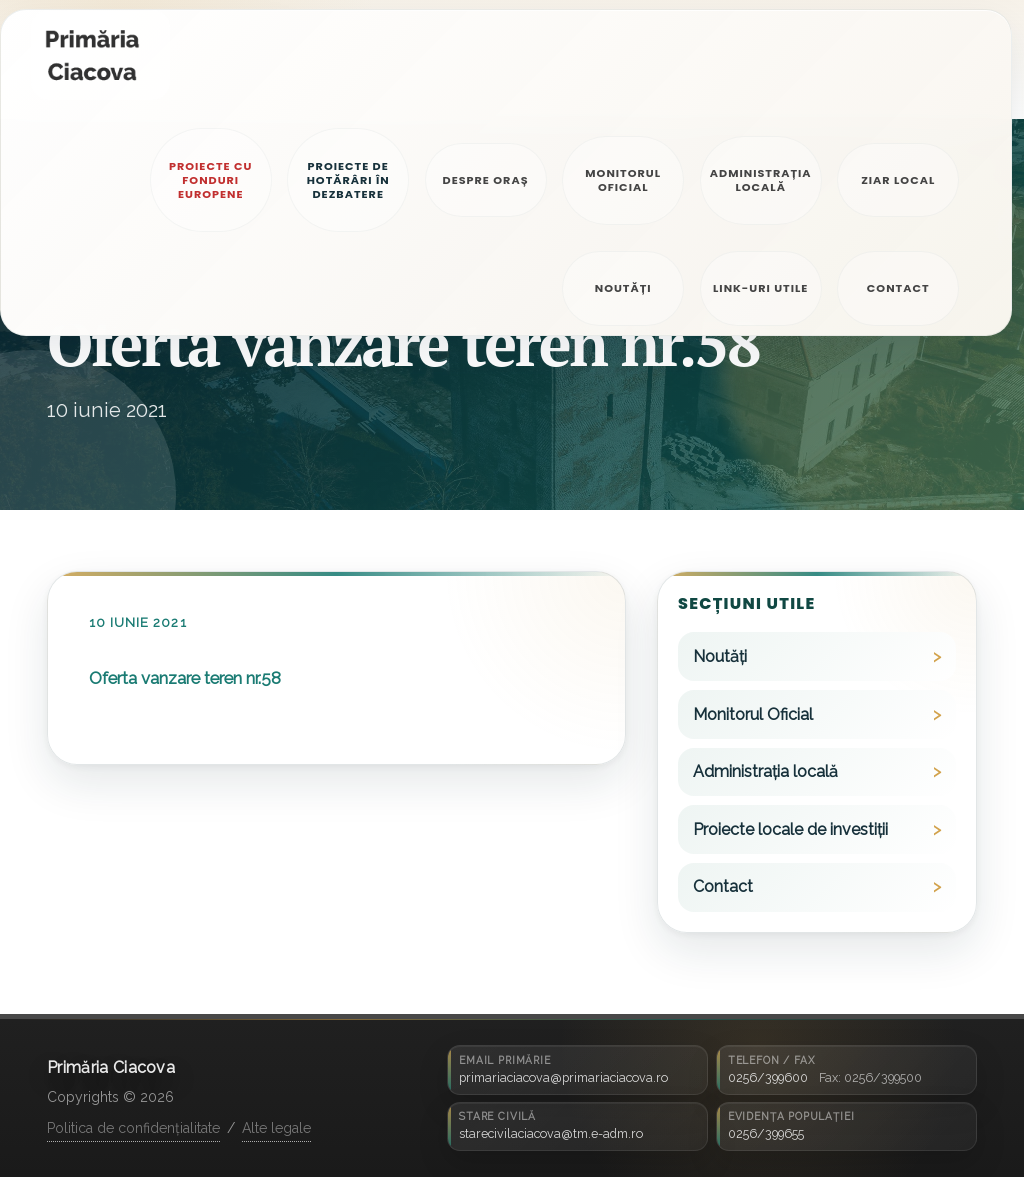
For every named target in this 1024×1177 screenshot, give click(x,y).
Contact (723, 886)
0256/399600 (768, 1077)
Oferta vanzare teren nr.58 (185, 678)
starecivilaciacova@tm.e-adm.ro (551, 1133)
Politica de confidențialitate (133, 1128)
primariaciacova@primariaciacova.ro (563, 1077)
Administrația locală (765, 771)
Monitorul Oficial (753, 714)
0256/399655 (766, 1133)
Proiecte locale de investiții (790, 829)
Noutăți (720, 656)
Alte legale (276, 1128)
